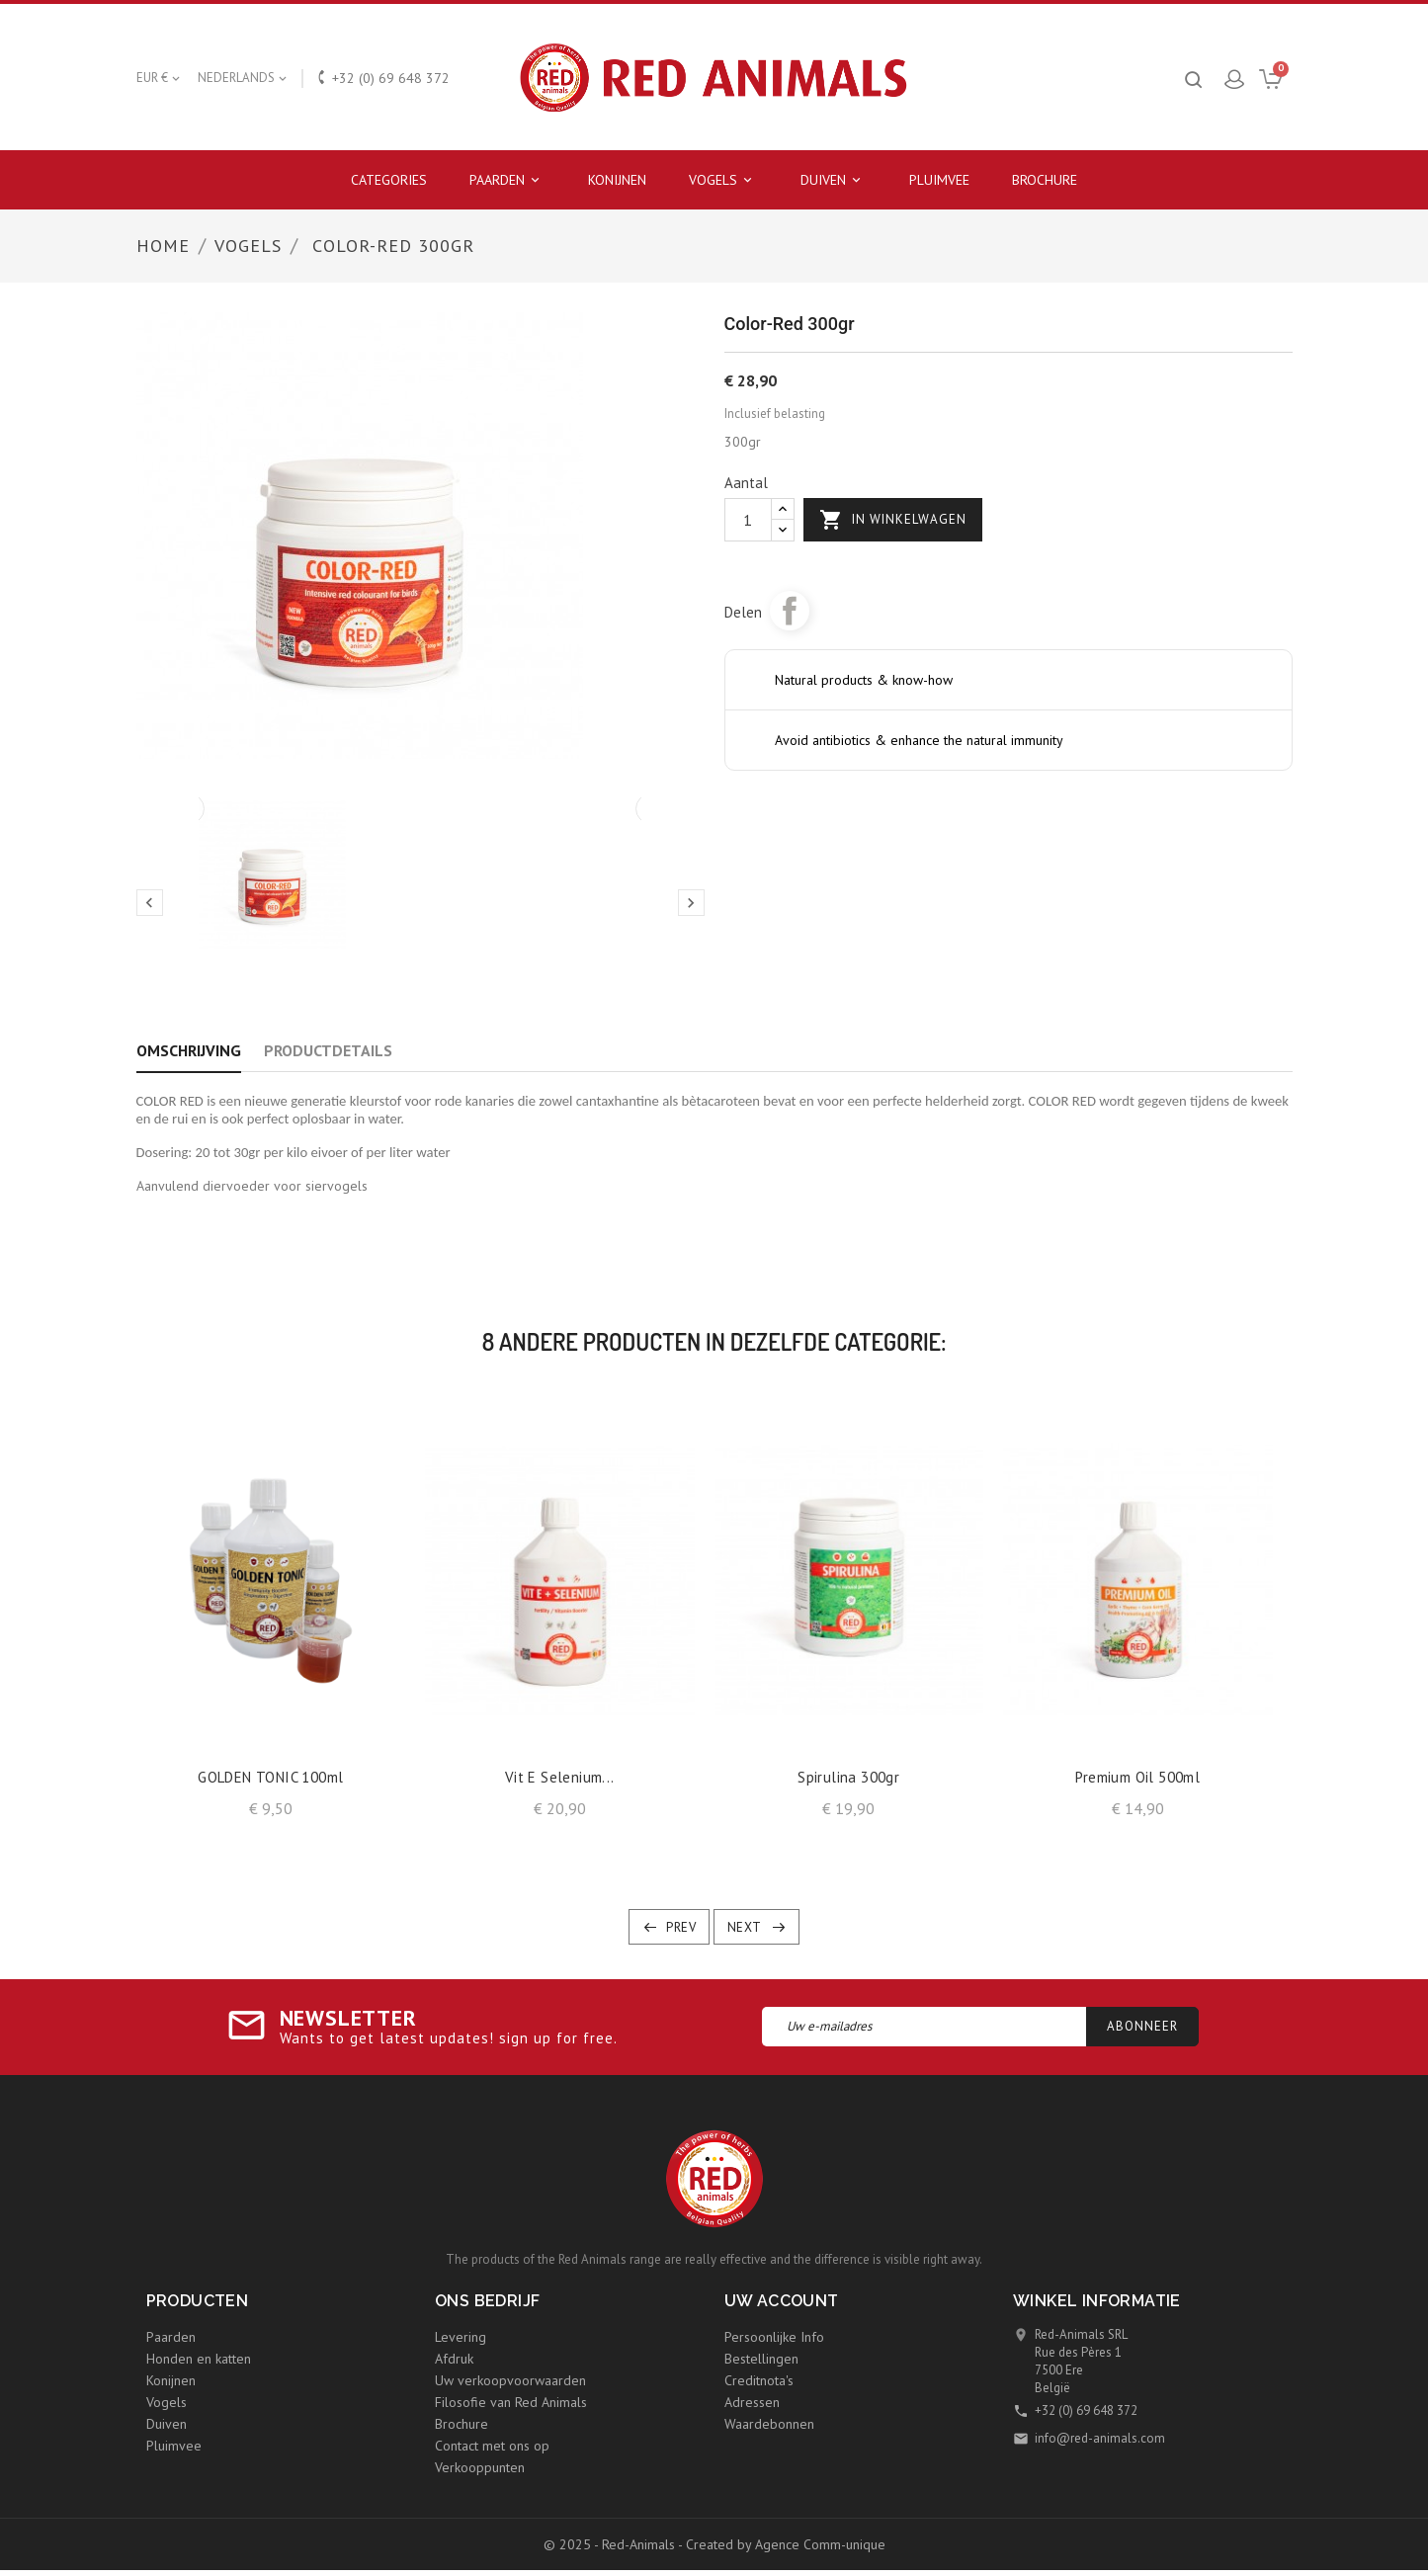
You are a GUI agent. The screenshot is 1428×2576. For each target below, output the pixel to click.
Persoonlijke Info (774, 2337)
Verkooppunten (480, 2467)
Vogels (723, 180)
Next (744, 1927)
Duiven (833, 180)
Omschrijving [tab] (188, 1050)
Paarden (507, 180)
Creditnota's (759, 2380)
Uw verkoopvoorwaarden (510, 2380)
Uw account (781, 2300)
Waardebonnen (769, 2424)
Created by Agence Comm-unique (785, 2544)
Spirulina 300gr (848, 1777)
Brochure (1044, 180)
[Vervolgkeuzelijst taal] (244, 78)
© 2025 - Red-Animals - (615, 2544)
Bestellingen (761, 2359)
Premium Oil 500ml (1137, 1777)
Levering (460, 2337)
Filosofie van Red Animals (511, 2402)
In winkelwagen (892, 520)
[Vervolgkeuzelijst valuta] (159, 78)
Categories (389, 180)
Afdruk (454, 2359)
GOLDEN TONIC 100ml (270, 1777)
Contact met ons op (492, 2445)
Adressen (752, 2402)
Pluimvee (939, 180)
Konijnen (617, 180)
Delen (789, 610)
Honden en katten (198, 2359)
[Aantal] (748, 519)
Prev (681, 1927)
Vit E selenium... (560, 1777)
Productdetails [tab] (328, 1050)
